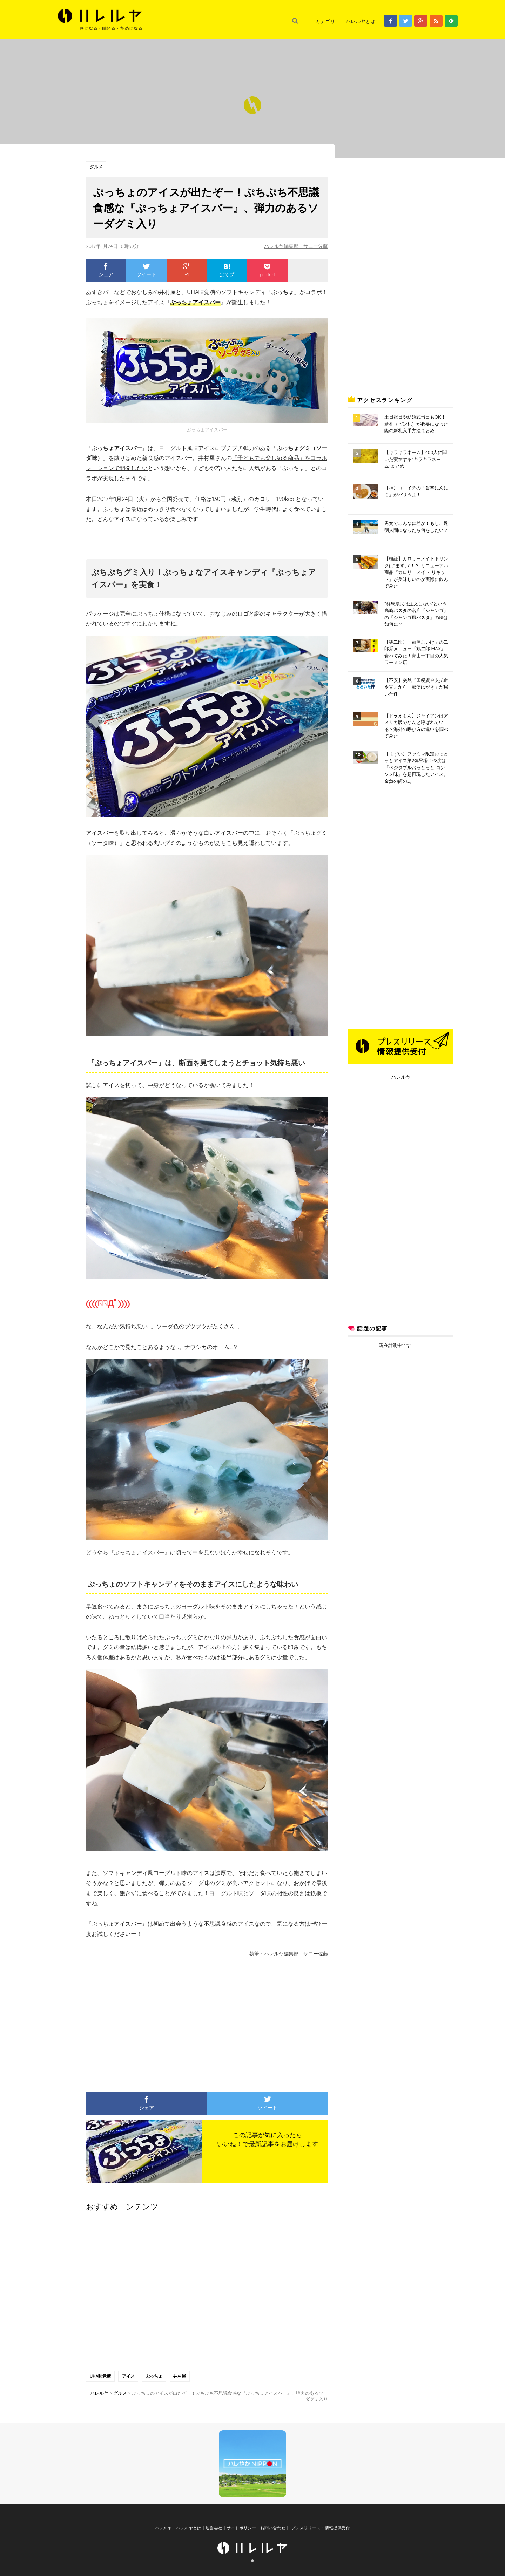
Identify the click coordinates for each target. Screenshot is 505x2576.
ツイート (146, 270)
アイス (128, 2376)
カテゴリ (325, 21)
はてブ (227, 270)
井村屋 (180, 2376)
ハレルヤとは (360, 21)
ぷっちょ (154, 2376)
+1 (186, 270)
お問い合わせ (272, 2531)
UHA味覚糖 (100, 2376)
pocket (267, 270)
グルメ (96, 166)
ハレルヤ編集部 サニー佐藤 (296, 246)
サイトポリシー (241, 2531)
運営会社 (214, 2531)
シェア (106, 270)
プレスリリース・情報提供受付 (320, 2531)
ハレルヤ (401, 1077)
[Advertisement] (142, 2022)
